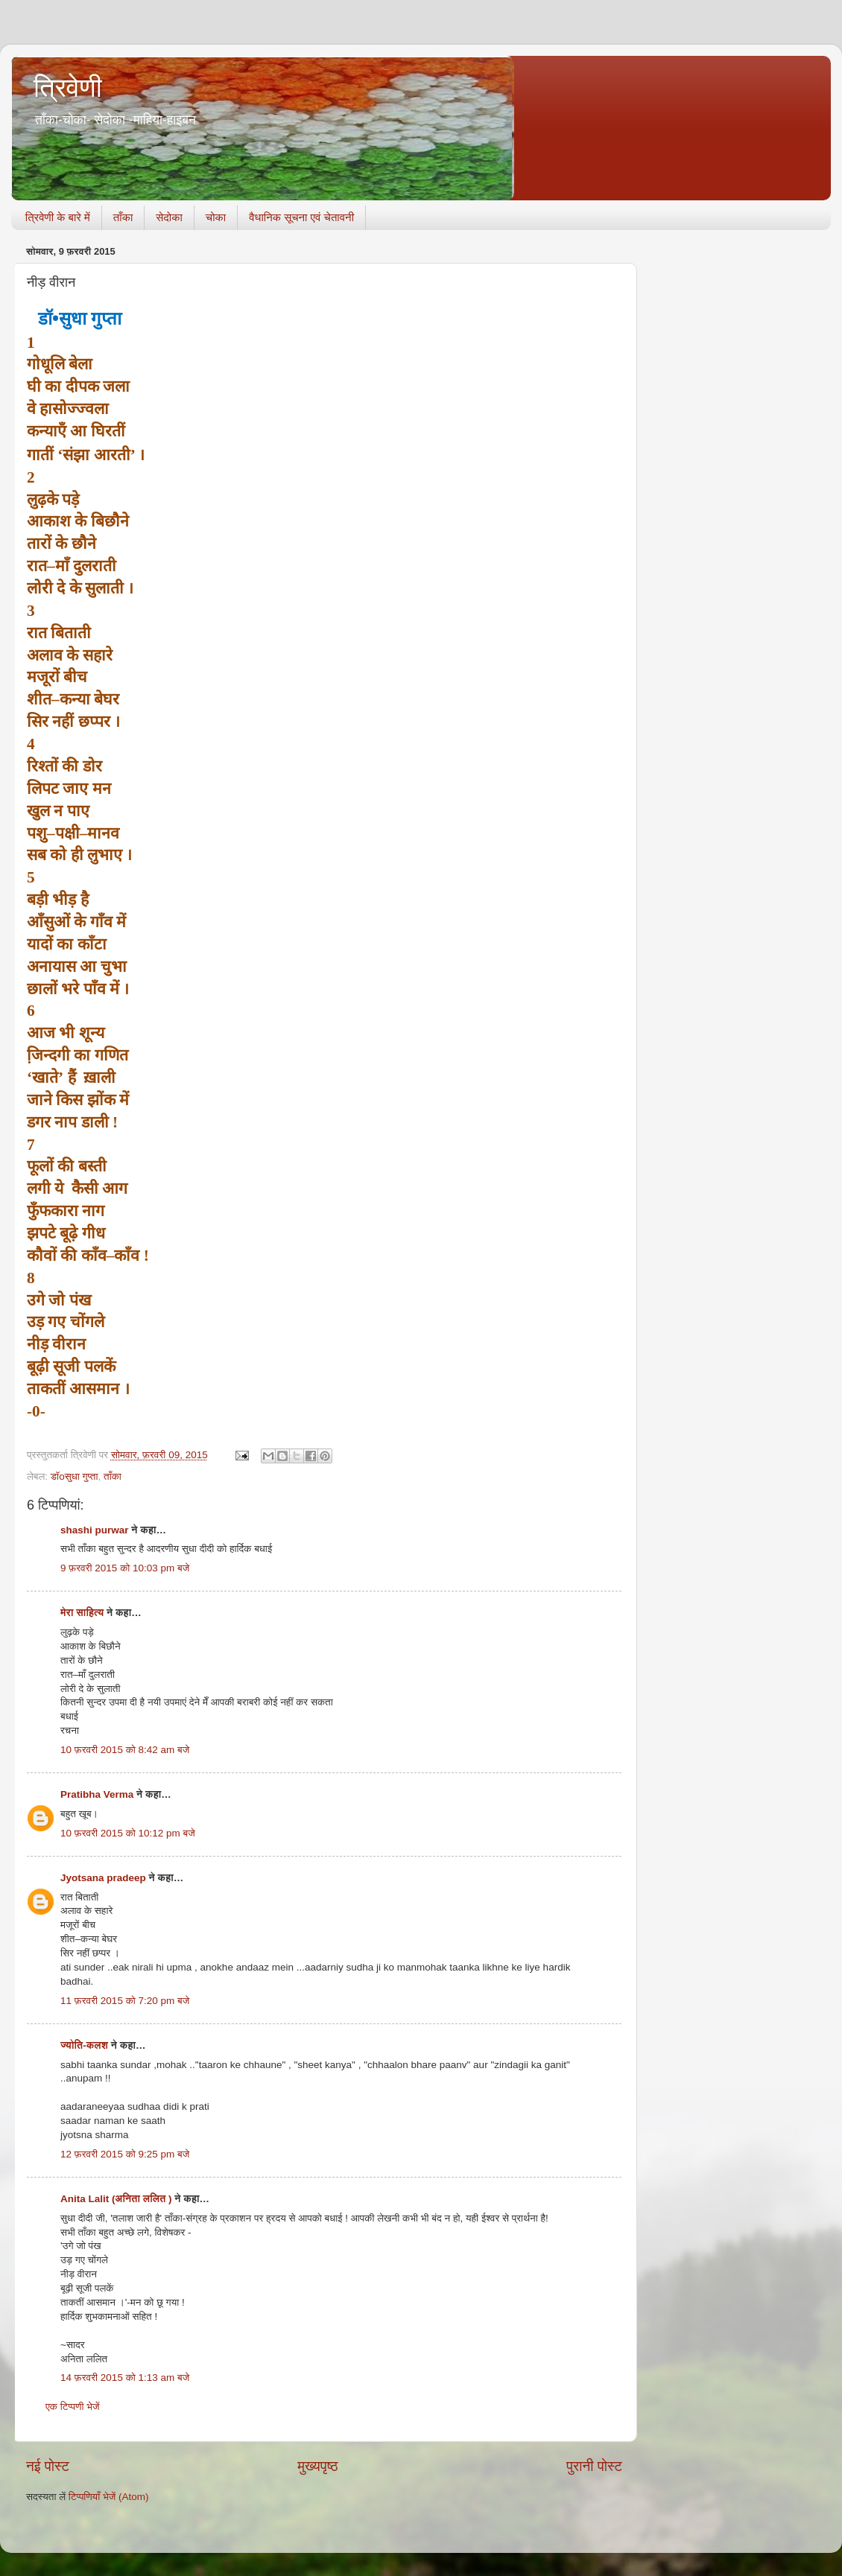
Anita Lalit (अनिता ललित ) (117, 2198)
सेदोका (169, 217)
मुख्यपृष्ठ (317, 2466)
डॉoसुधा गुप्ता (74, 1476)
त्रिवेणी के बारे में (57, 217)
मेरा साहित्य (82, 1612)
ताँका (123, 217)
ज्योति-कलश (84, 2045)
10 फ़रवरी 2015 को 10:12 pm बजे (127, 1833)
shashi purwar (94, 1530)
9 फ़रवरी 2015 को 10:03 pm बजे (124, 1568)
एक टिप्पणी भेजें (72, 2406)
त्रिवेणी (68, 87)
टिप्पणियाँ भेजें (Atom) (109, 2496)
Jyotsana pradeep (103, 1877)
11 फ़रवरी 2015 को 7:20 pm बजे (124, 2000)
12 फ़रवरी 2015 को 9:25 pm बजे (124, 2154)
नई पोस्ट (47, 2466)
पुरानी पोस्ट (594, 2466)
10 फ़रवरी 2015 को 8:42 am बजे (124, 1749)
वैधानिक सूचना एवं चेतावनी (301, 217)
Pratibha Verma (96, 1794)
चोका (216, 217)
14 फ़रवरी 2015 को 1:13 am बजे (124, 2377)
